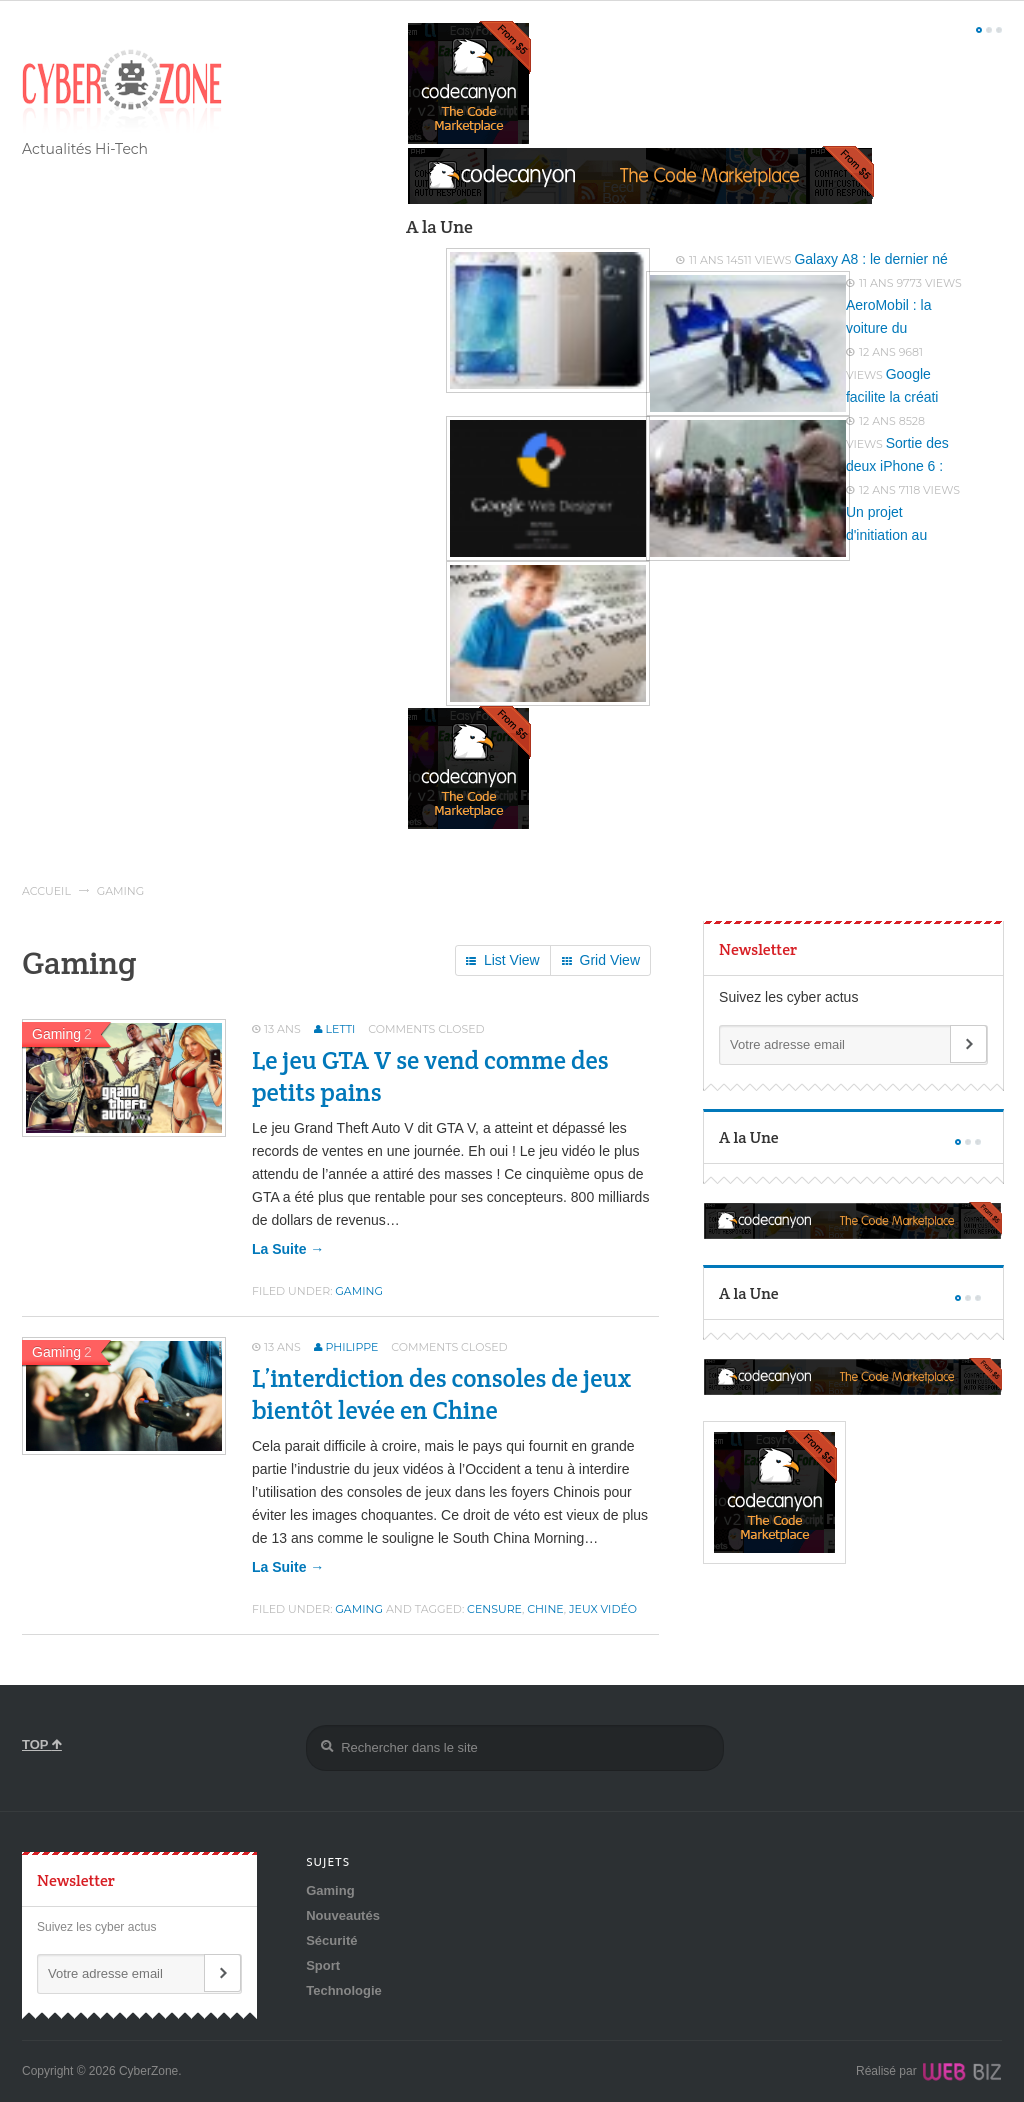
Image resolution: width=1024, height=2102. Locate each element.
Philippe (352, 1347)
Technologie (344, 1990)
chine (545, 1609)
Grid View (601, 961)
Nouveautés (343, 1915)
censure (494, 1609)
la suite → (288, 1249)
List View (503, 961)
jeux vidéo (603, 1609)
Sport (323, 1965)
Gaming (359, 1291)
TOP (42, 1744)
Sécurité (331, 1940)
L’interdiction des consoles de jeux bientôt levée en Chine (441, 1394)
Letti (341, 1029)
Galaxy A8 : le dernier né (870, 259)
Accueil (46, 891)
